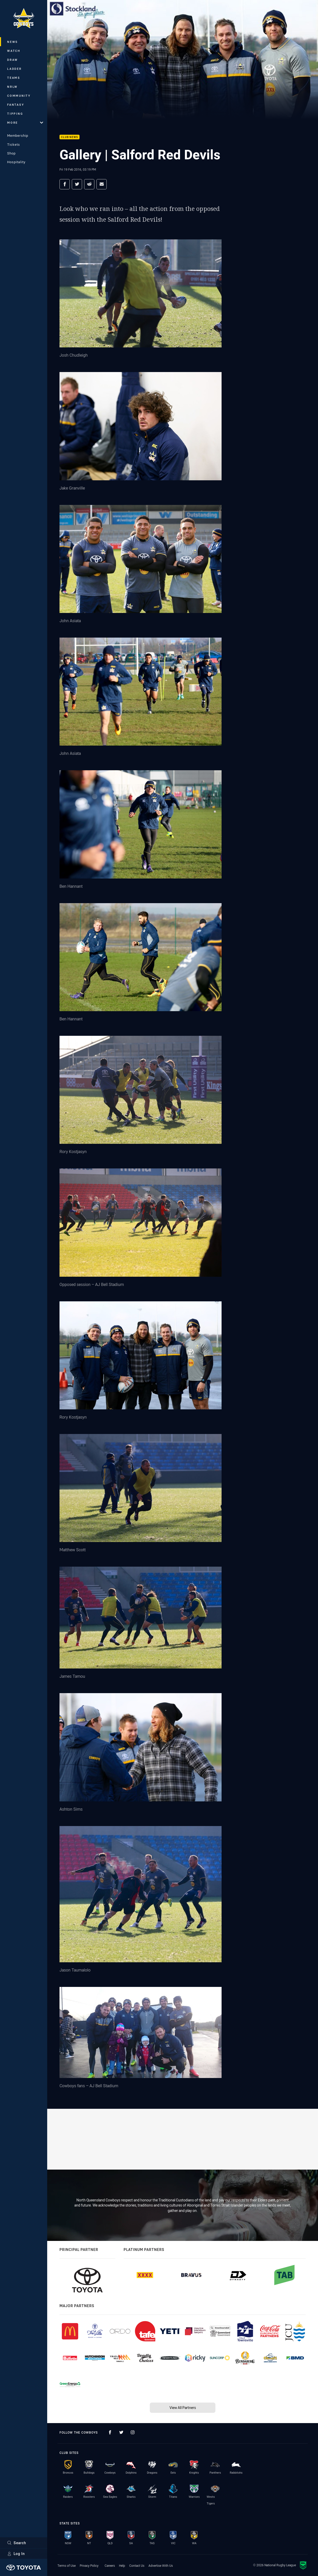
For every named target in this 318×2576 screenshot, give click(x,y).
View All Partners (183, 2407)
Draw (12, 60)
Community (19, 95)
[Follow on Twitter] (121, 2432)
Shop (11, 153)
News (12, 42)
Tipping (15, 113)
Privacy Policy (89, 2565)
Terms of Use (66, 2565)
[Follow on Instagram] (133, 2432)
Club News (69, 137)
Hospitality (16, 162)
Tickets (13, 144)
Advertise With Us (160, 2565)
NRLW (12, 87)
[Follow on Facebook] (110, 2432)
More (25, 122)
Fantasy (15, 104)
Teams (13, 78)
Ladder (14, 69)
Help (122, 2565)
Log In (16, 2553)
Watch (14, 51)
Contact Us (136, 2565)
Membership (17, 135)
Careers (110, 2565)
